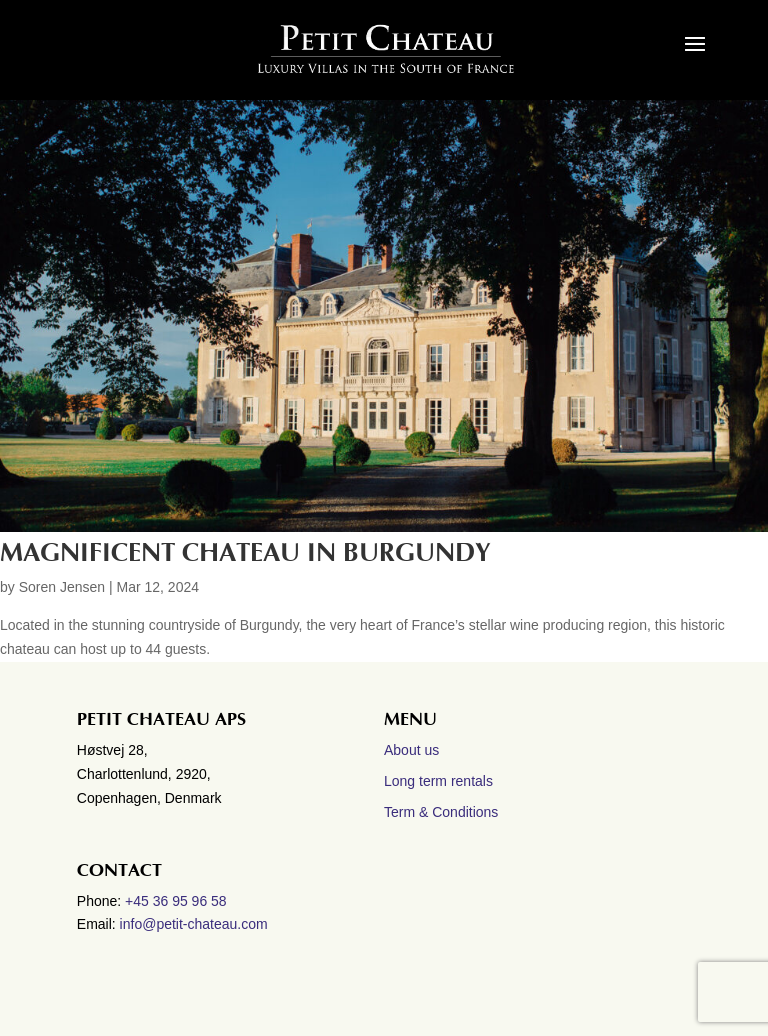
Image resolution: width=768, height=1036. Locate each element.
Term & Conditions (441, 812)
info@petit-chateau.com (194, 924)
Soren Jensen (62, 587)
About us (411, 750)
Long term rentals (438, 781)
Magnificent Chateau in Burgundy (245, 553)
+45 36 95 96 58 (178, 901)
